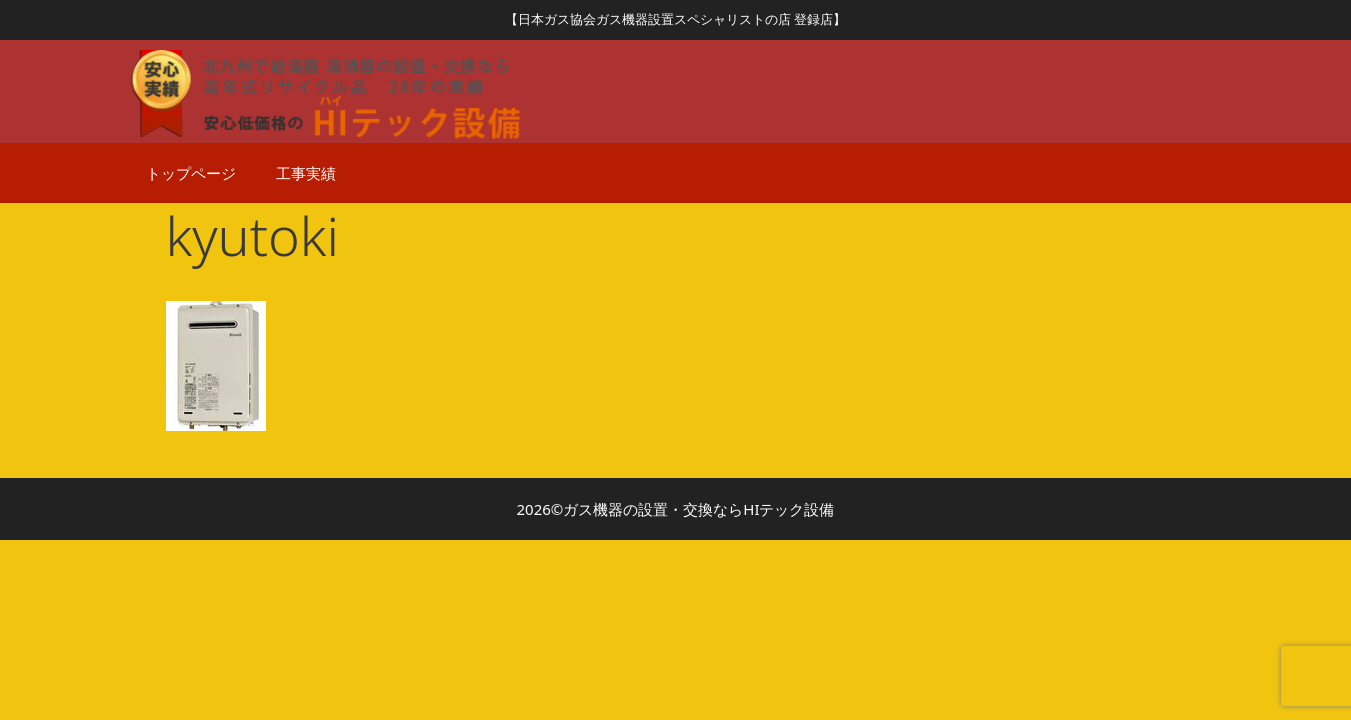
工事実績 (306, 173)
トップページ (191, 173)
